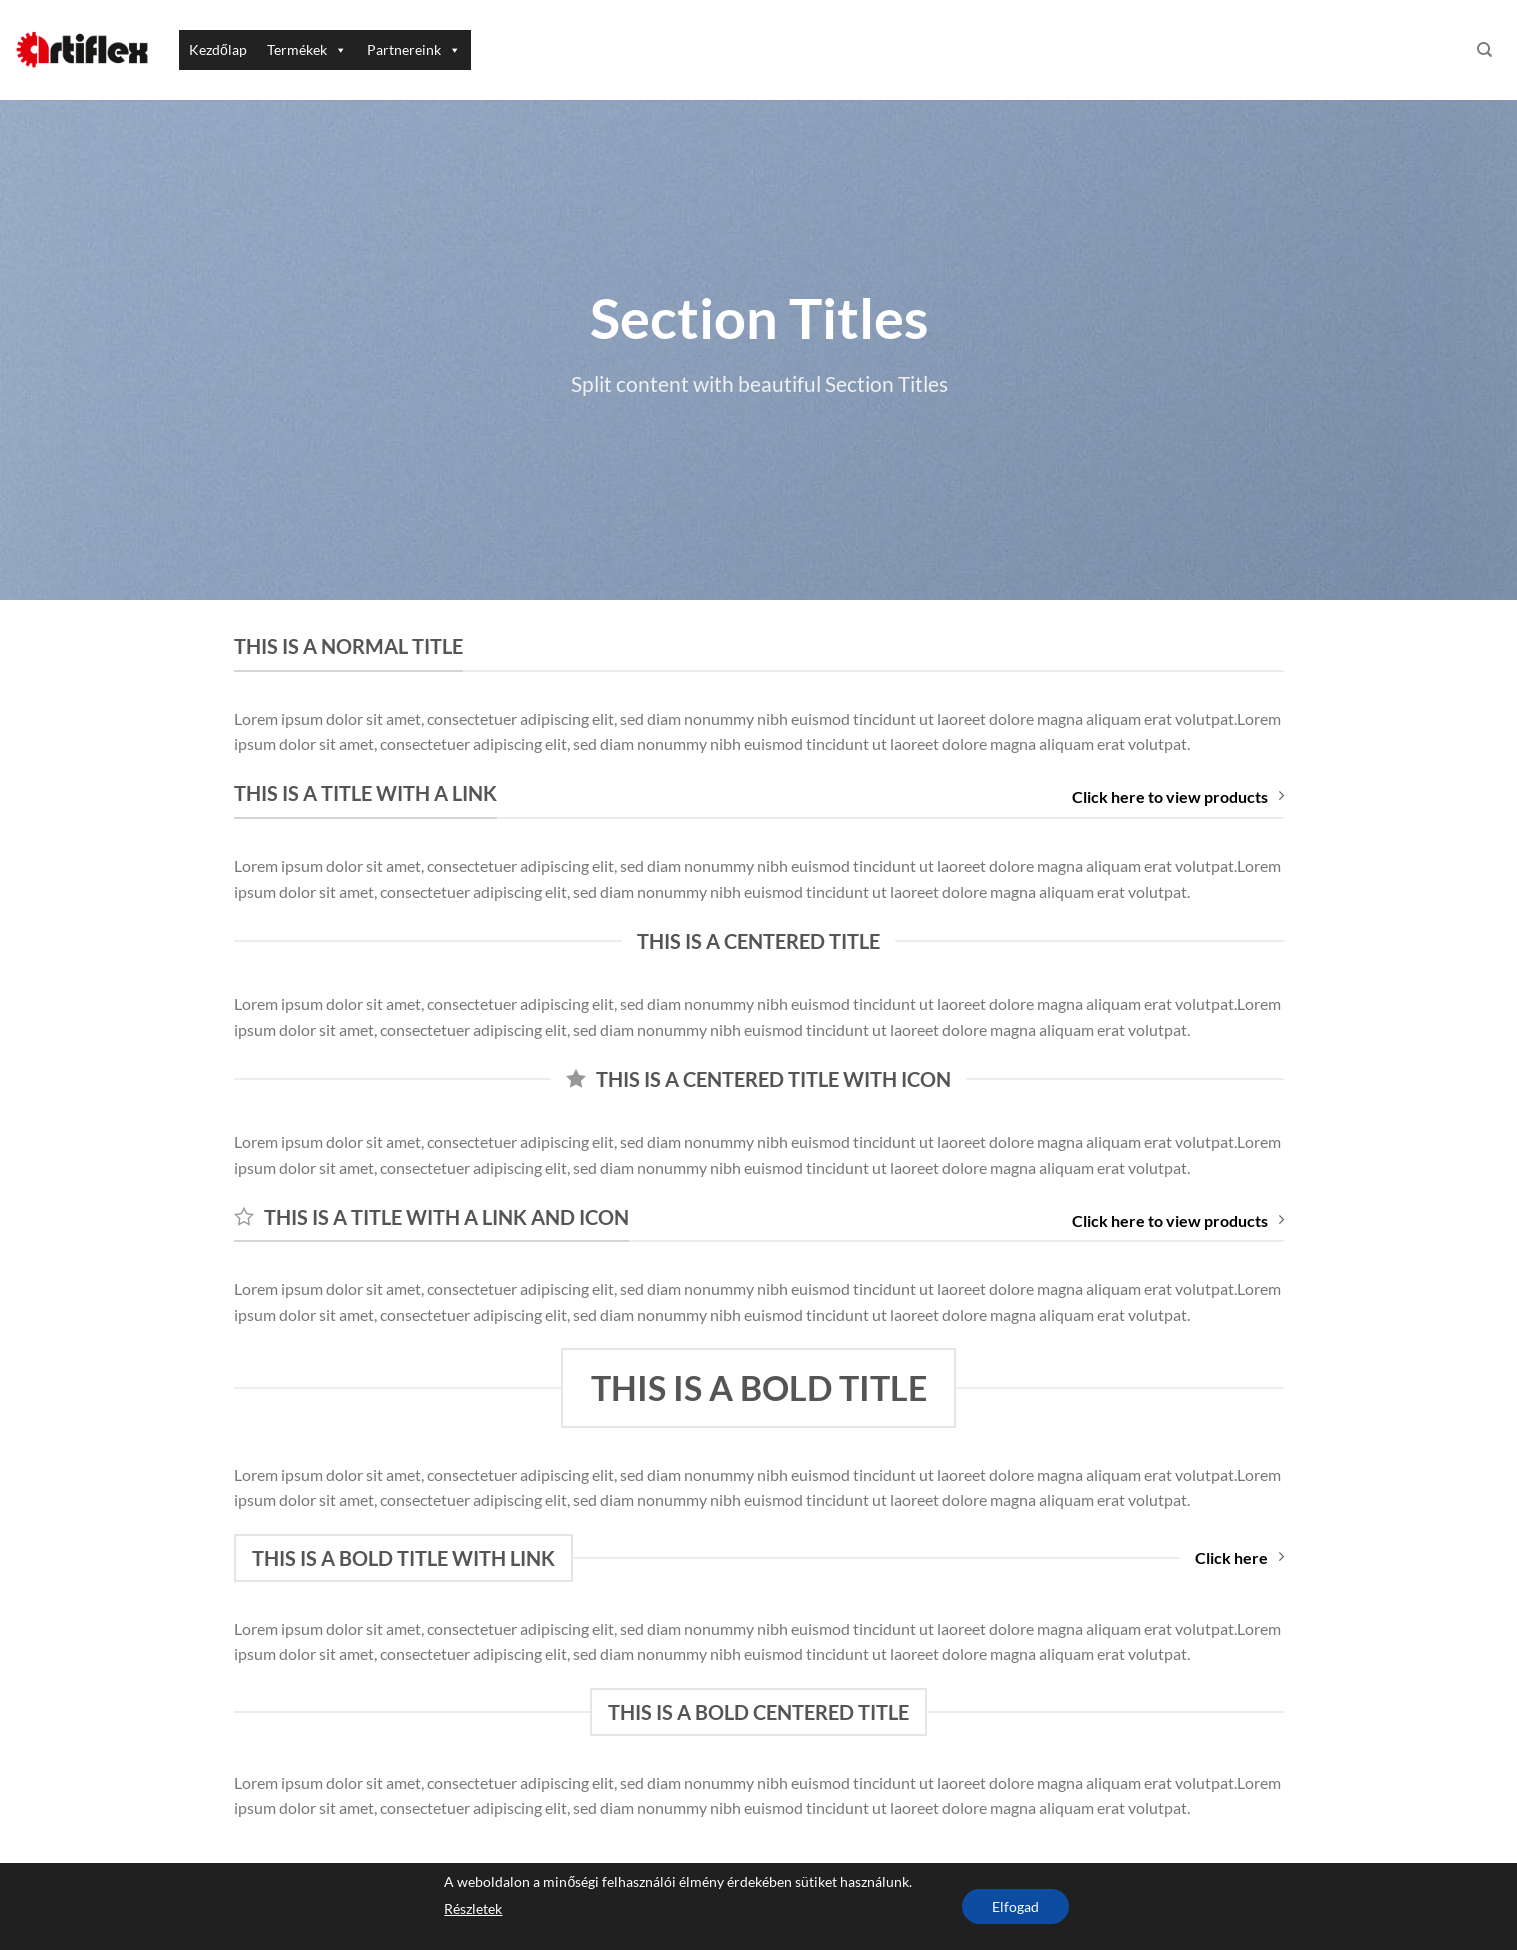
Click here (1239, 1557)
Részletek (473, 1908)
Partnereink (414, 49)
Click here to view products (1178, 796)
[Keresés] (1484, 50)
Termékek (307, 49)
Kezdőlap (218, 49)
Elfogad (1015, 1906)
